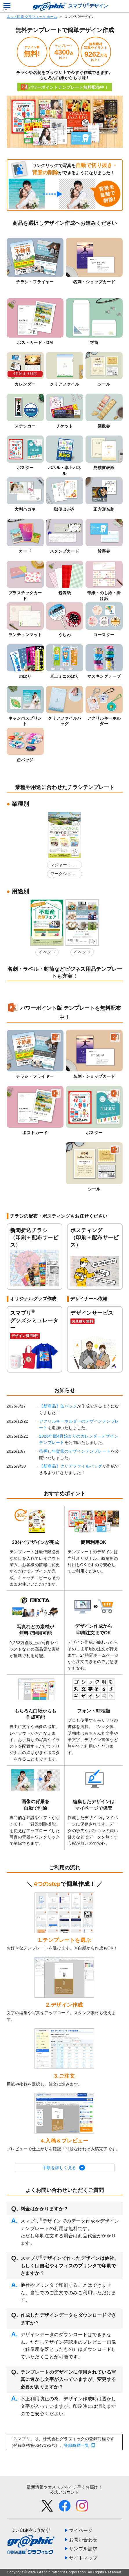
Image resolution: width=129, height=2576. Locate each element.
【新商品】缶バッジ (58, 1406)
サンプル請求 (83, 2548)
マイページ (81, 2530)
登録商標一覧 (76, 2445)
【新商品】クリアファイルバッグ (70, 1466)
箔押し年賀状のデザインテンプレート (75, 1451)
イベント (47, 952)
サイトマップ (83, 2557)
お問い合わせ (83, 2539)
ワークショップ (62, 874)
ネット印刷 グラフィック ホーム (32, 17)
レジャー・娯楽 (62, 865)
